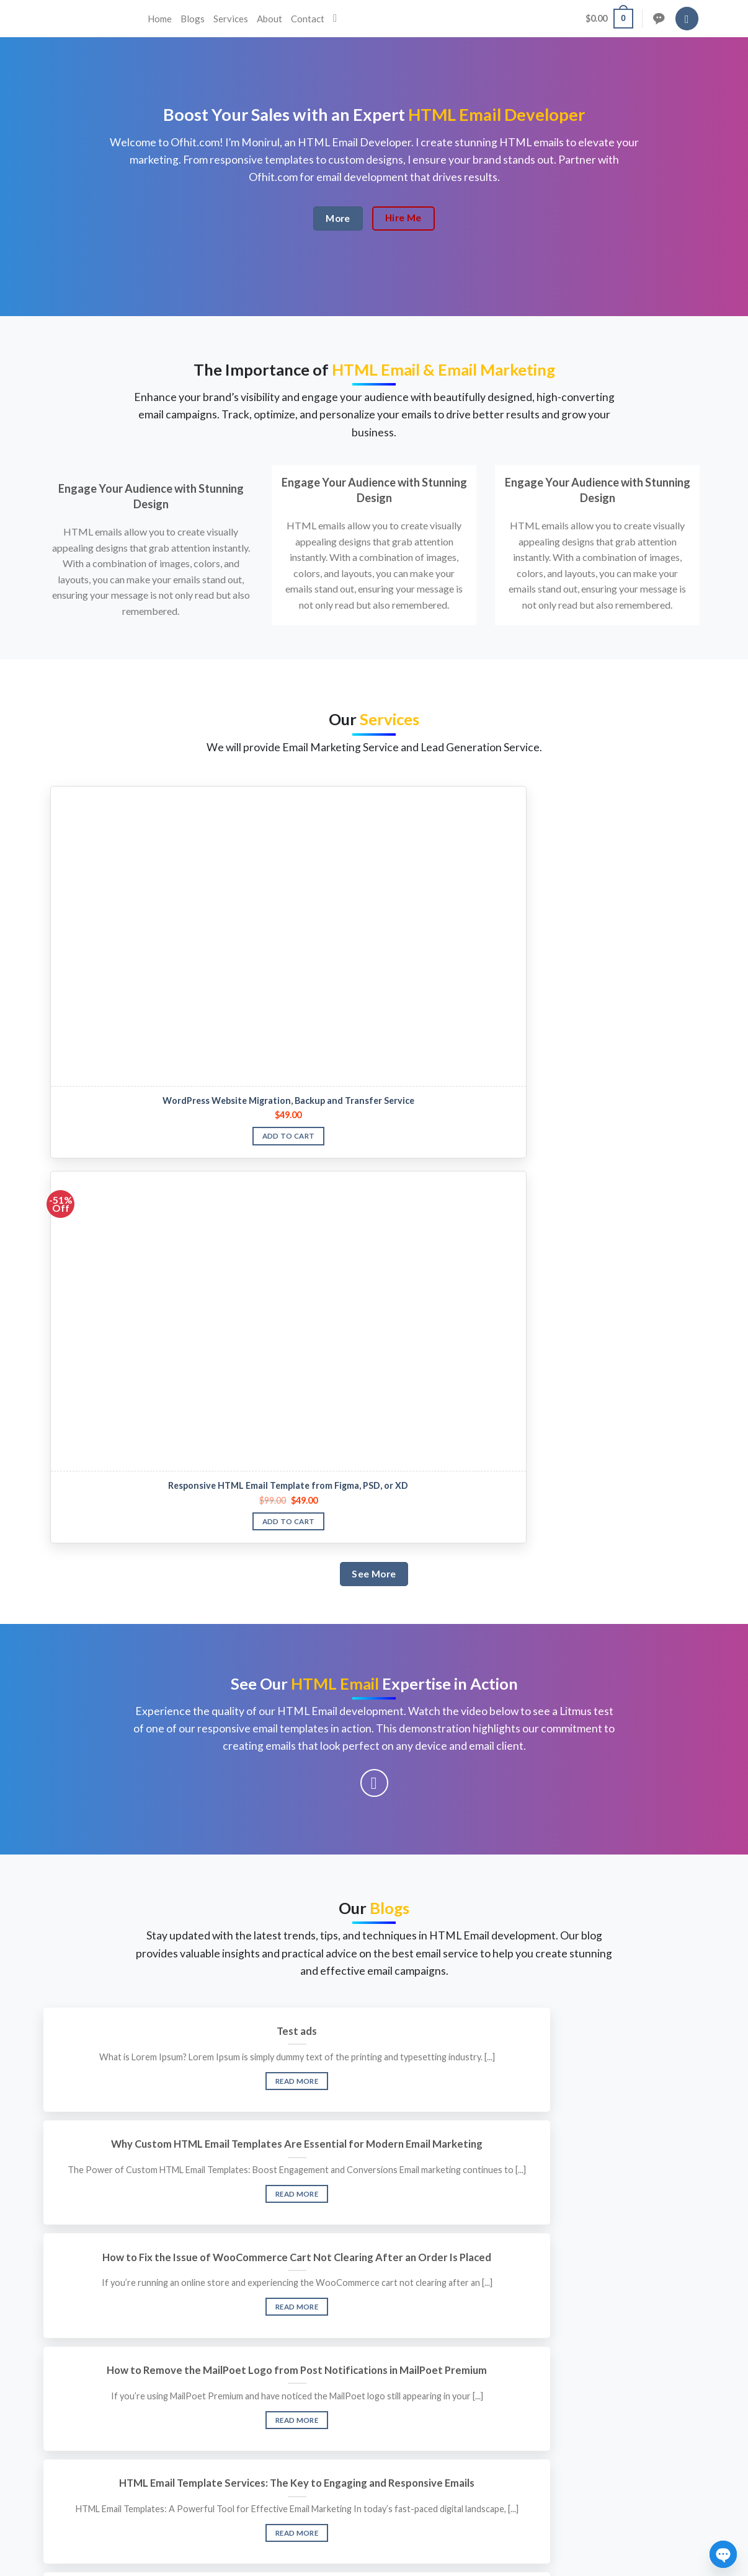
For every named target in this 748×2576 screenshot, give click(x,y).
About (269, 18)
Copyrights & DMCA (551, 2396)
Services (230, 18)
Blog (299, 2422)
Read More (150, 1531)
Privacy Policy (538, 2371)
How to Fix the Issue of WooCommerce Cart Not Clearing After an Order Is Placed (597, 1466)
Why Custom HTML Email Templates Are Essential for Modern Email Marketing (374, 1466)
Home (160, 18)
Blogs (192, 18)
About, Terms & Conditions (564, 2446)
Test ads (150, 1453)
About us (308, 2371)
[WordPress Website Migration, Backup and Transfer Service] (126, 835)
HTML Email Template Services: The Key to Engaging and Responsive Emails (373, 1634)
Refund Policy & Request (559, 2422)
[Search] (338, 19)
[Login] (687, 18)
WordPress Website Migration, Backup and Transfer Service (126, 901)
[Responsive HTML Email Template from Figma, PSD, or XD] (291, 835)
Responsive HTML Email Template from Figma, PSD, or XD (291, 901)
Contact (307, 18)
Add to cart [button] (126, 942)
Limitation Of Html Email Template (597, 1621)
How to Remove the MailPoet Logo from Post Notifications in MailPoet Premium (150, 1634)
